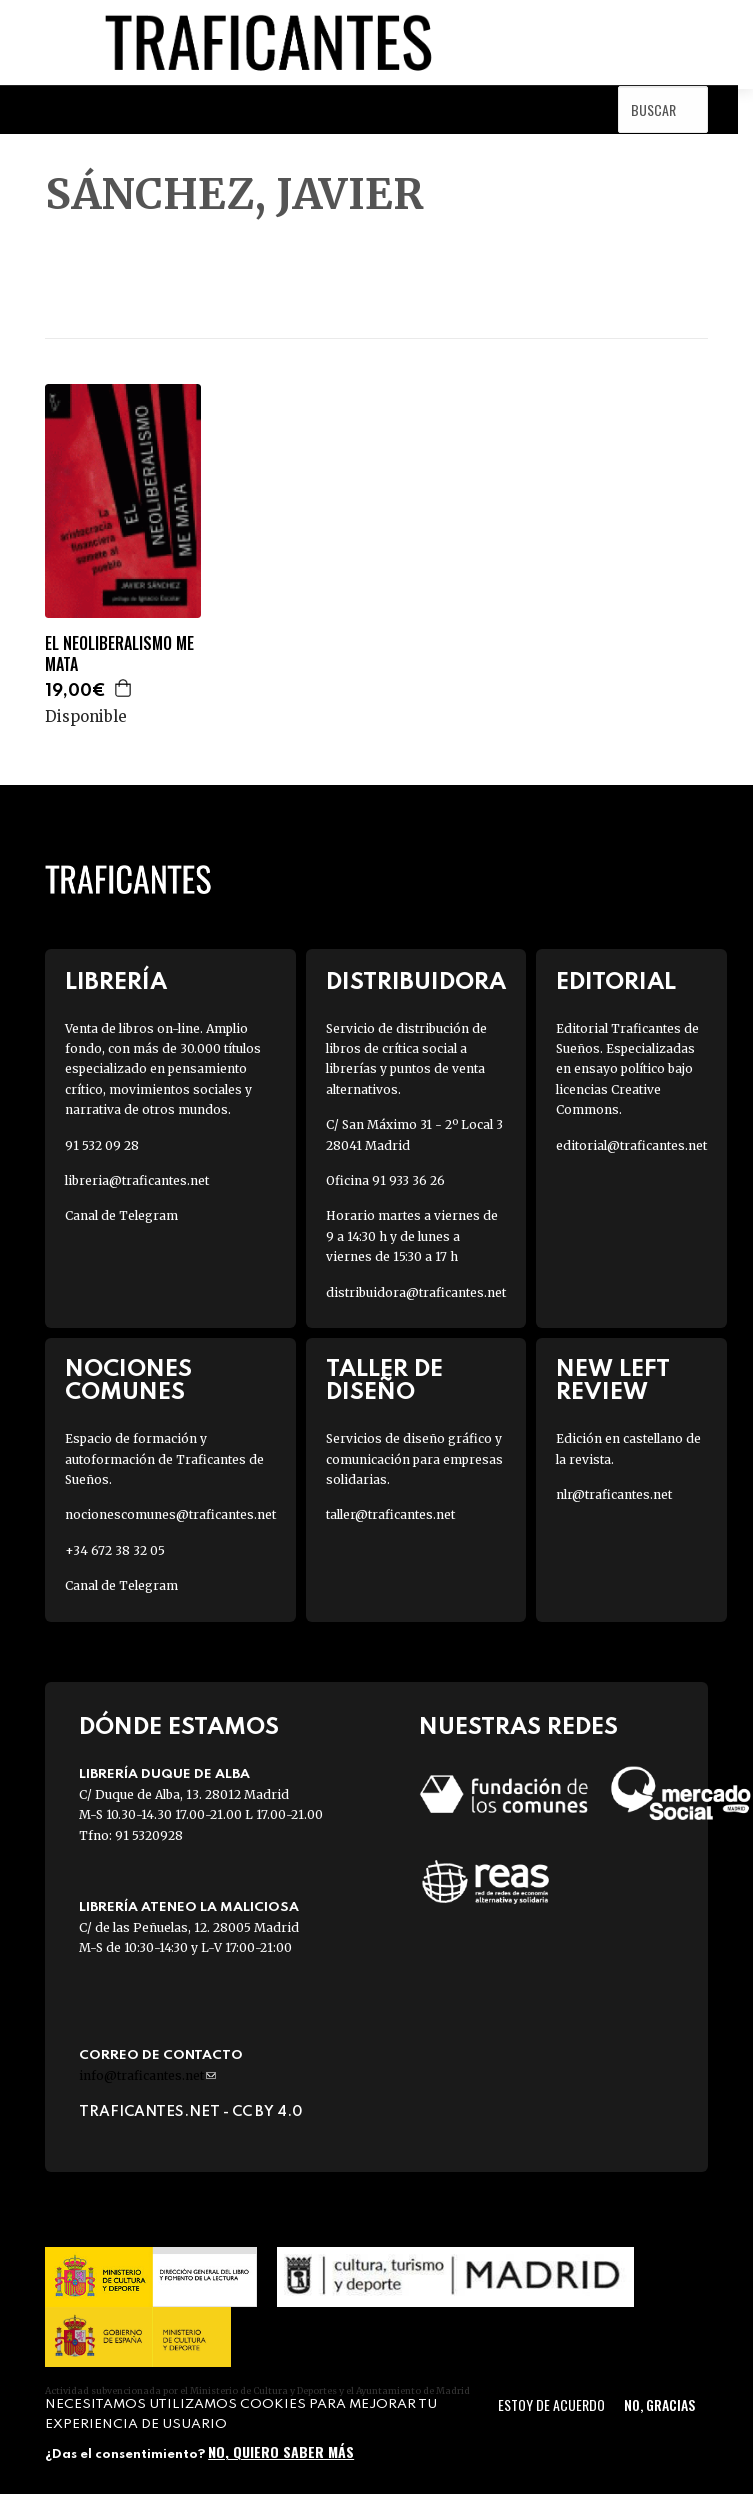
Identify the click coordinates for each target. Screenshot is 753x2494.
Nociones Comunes (128, 1381)
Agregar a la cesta (124, 688)
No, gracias (659, 2404)
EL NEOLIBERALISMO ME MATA (119, 654)
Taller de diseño (384, 1381)
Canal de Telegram (121, 1215)
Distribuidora (416, 982)
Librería (116, 982)
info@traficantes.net (147, 2075)
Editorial (616, 982)
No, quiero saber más (281, 2451)
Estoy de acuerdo (551, 2404)
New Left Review (613, 1381)
